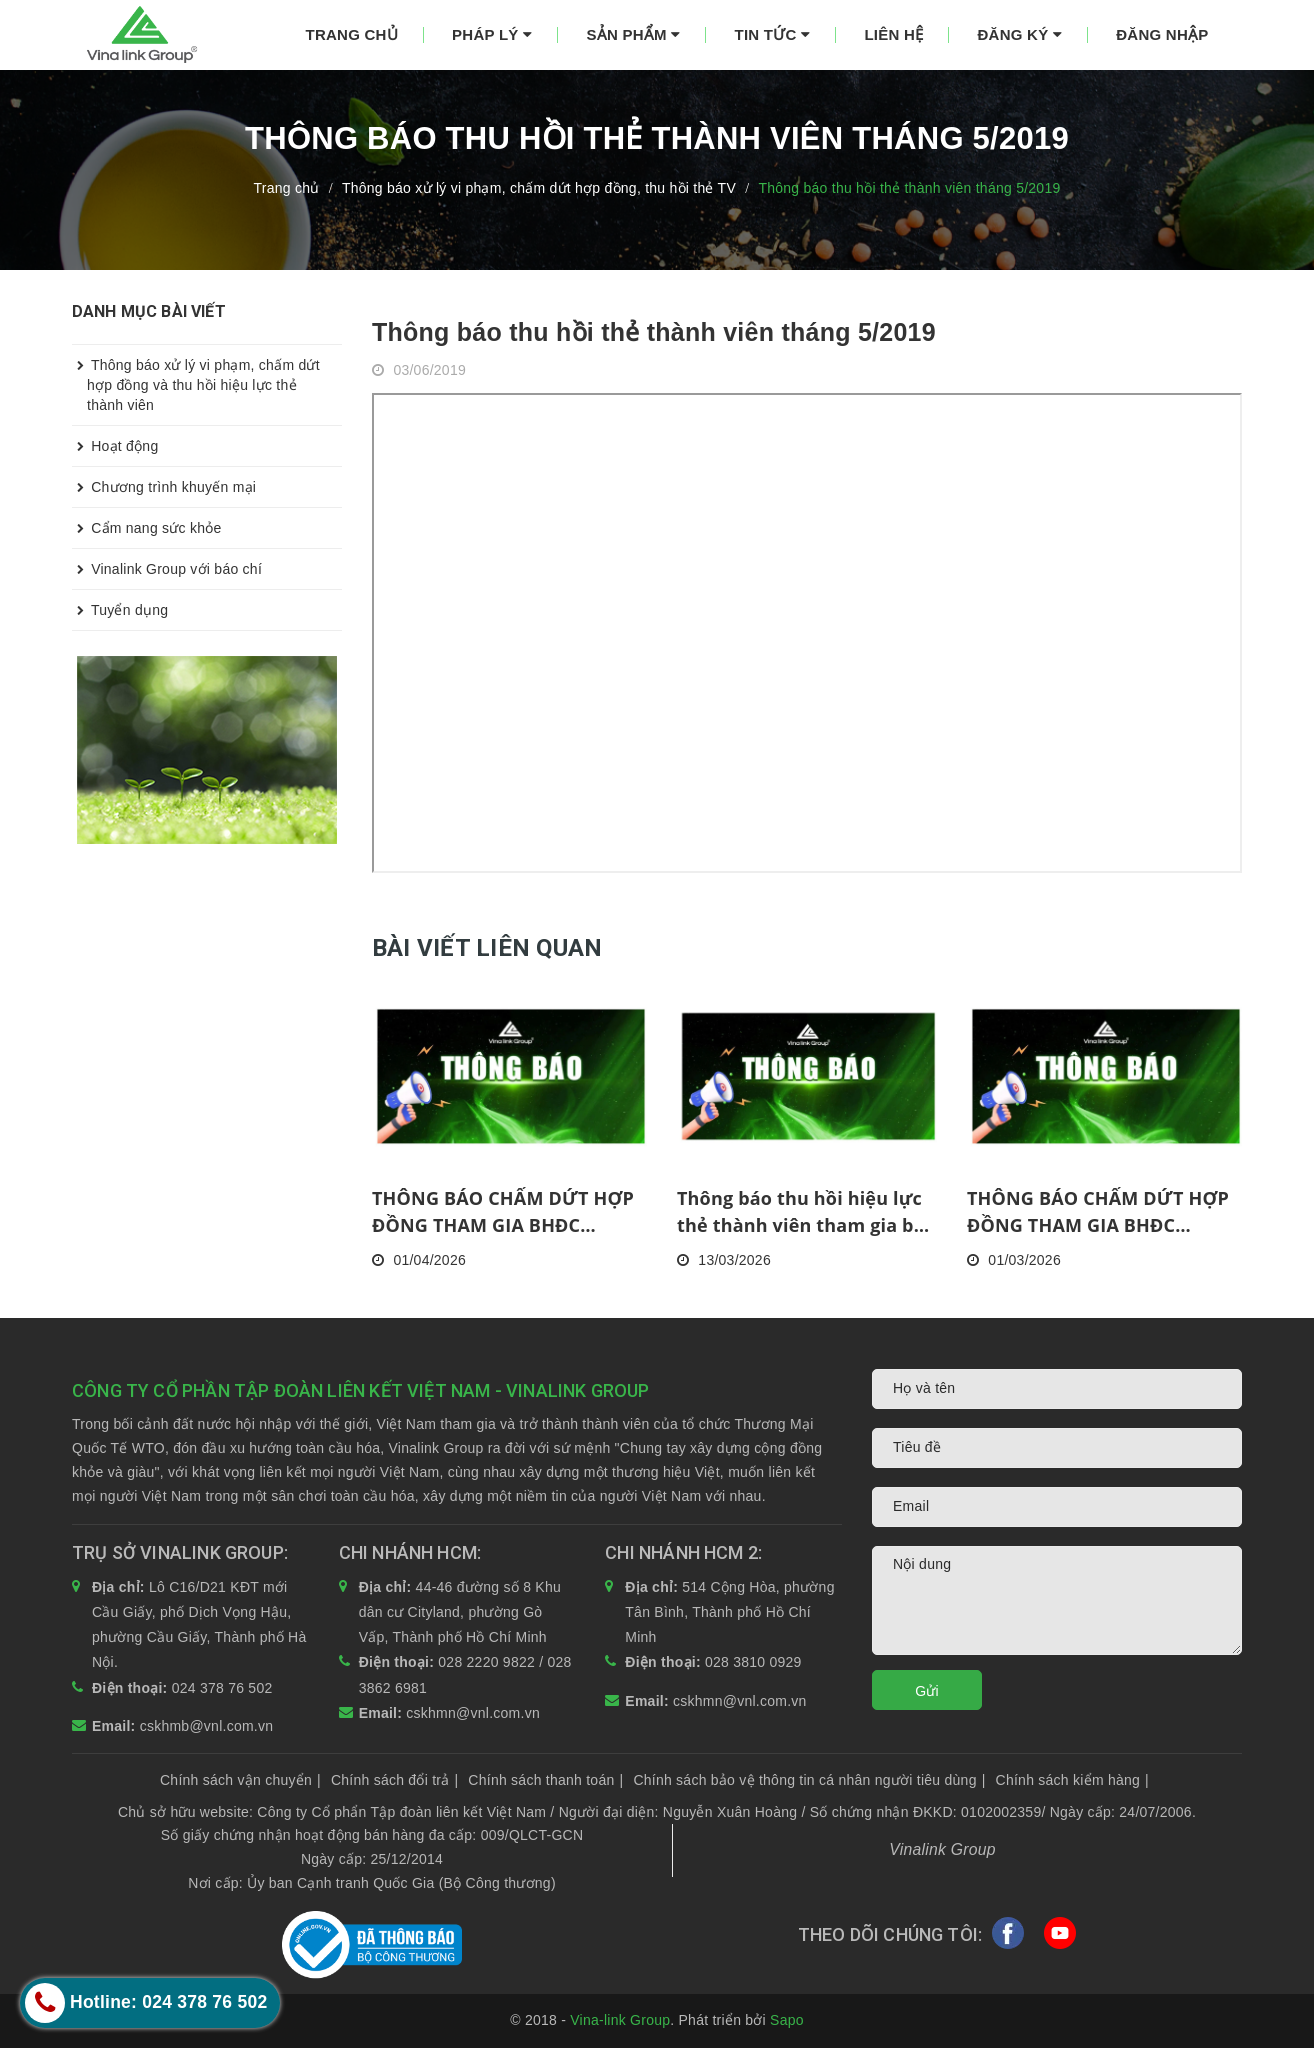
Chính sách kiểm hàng (1072, 1780)
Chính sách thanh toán (545, 1780)
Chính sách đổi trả (394, 1780)
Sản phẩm (633, 34)
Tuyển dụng (120, 610)
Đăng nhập (1162, 34)
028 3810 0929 (753, 1662)
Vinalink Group (942, 1849)
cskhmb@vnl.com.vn (207, 1726)
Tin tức (773, 34)
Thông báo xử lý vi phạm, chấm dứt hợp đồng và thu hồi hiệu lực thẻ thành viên (196, 379)
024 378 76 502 (222, 1688)
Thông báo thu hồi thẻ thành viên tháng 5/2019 (654, 332)
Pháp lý (492, 34)
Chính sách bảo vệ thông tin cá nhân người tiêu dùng (809, 1780)
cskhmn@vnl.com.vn (473, 1713)
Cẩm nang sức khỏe (147, 528)
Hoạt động (115, 446)
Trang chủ (352, 34)
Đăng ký (1019, 34)
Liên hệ (893, 34)
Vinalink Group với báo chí (167, 569)
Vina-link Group (620, 2020)
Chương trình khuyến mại (164, 487)
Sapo (787, 2020)
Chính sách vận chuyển (240, 1780)
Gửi (927, 1691)
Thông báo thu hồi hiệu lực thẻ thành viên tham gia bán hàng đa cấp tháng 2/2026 (807, 1212)
